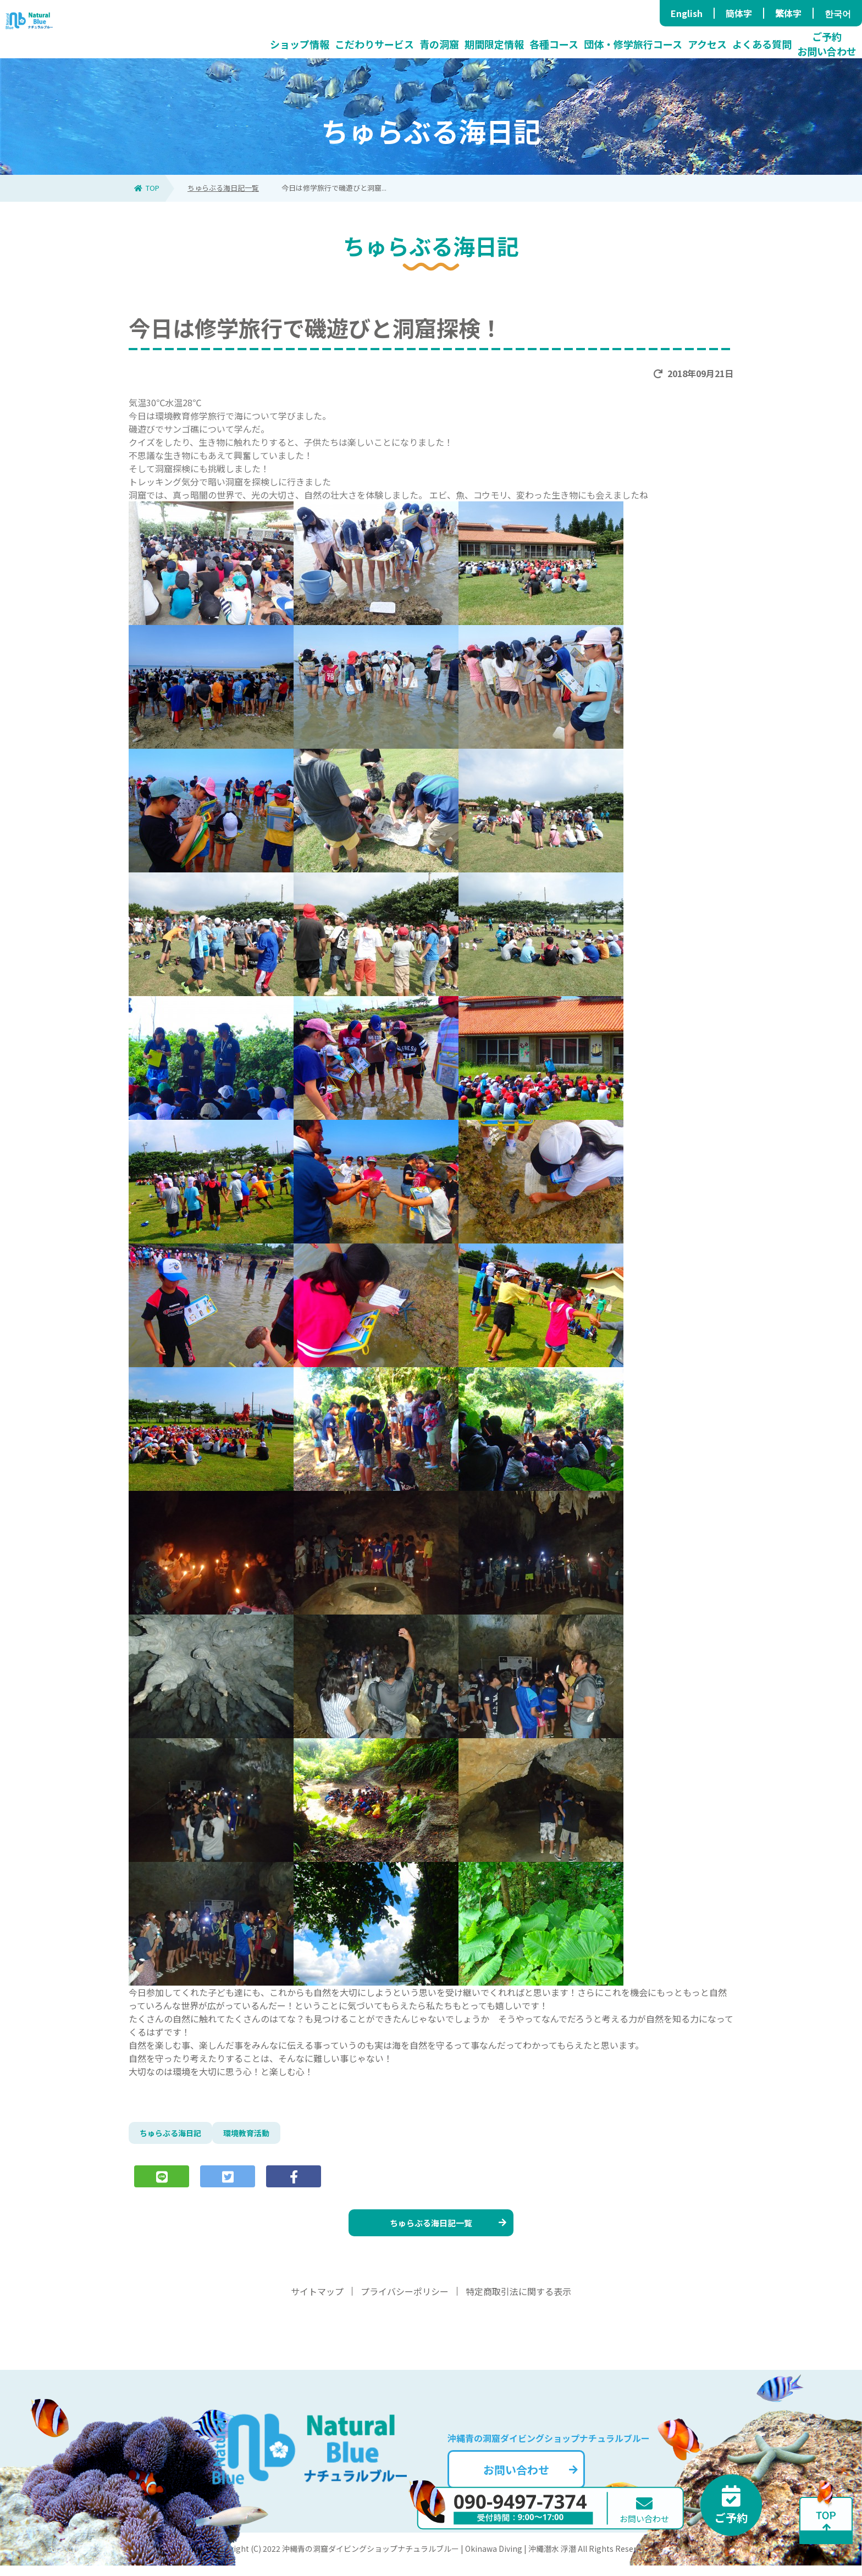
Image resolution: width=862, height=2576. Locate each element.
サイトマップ (317, 2301)
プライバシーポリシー (405, 2301)
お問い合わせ (549, 2476)
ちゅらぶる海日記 (175, 2134)
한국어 (838, 13)
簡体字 (739, 13)
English (687, 13)
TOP (146, 188)
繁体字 (788, 13)
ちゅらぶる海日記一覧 (223, 188)
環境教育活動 (258, 2134)
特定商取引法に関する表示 (518, 2301)
